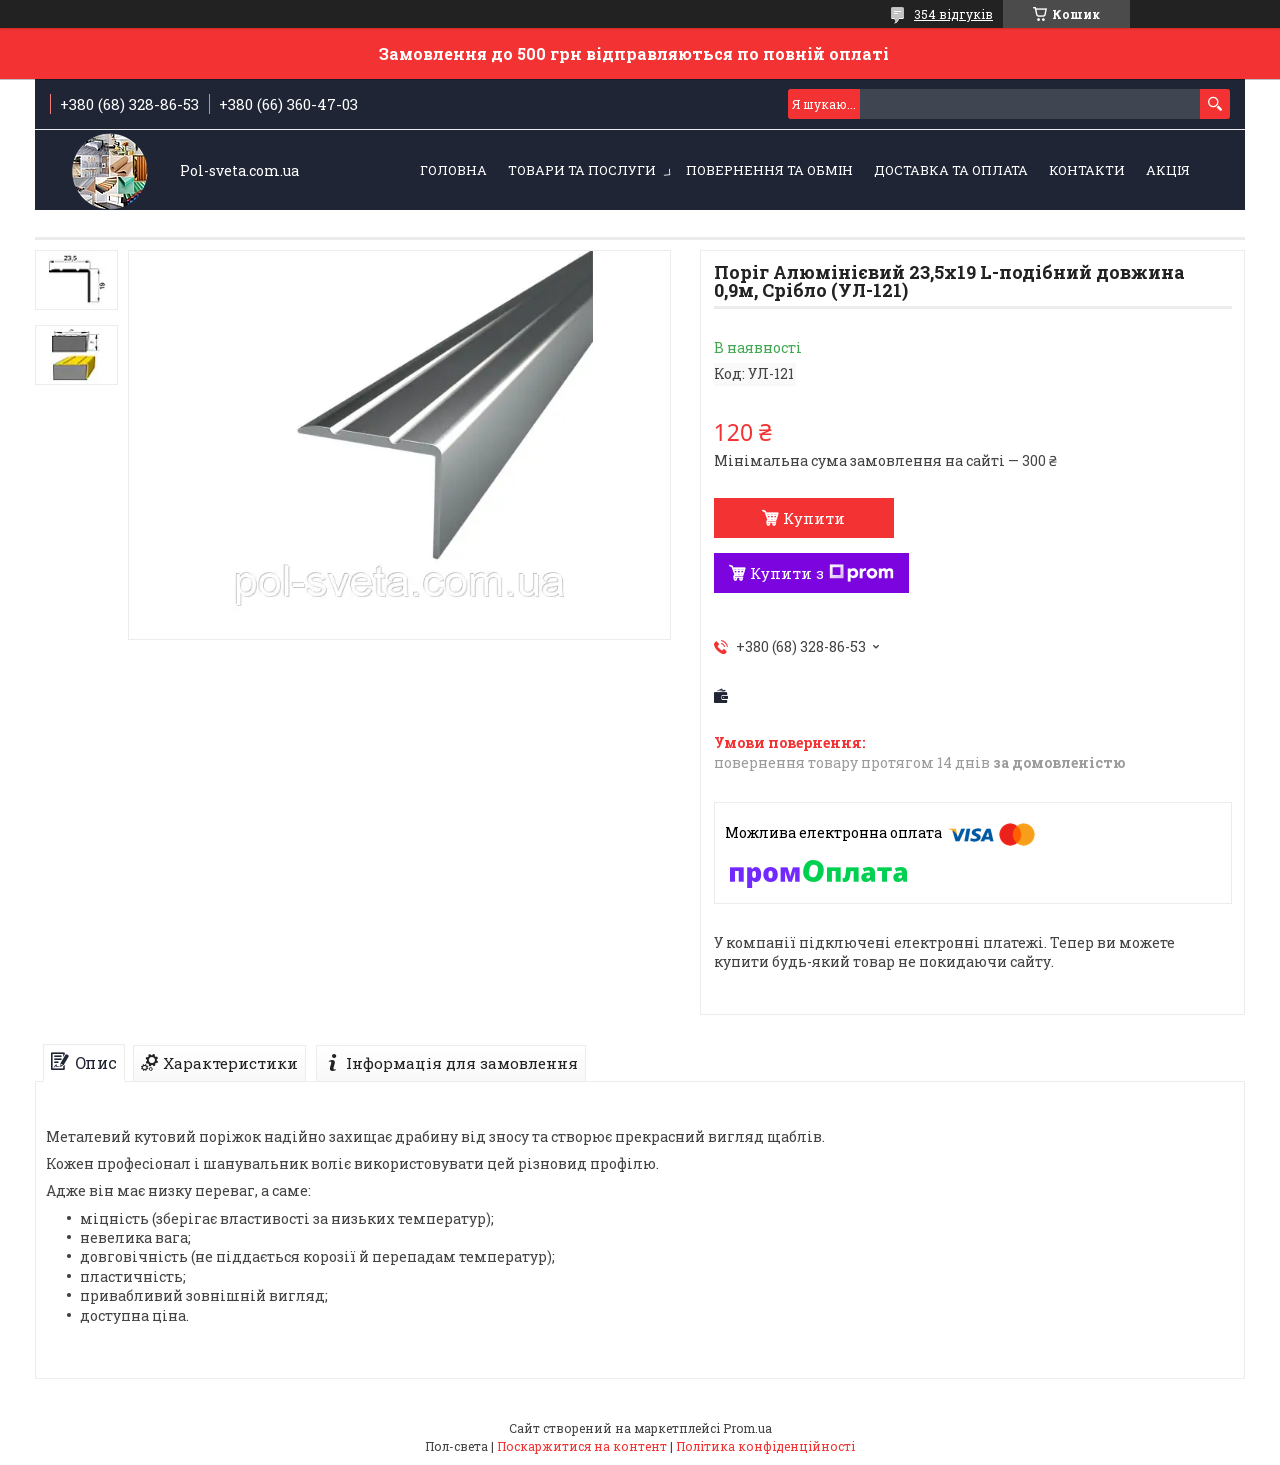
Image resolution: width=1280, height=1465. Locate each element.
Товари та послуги (582, 170)
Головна (453, 170)
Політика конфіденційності (765, 1446)
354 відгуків (953, 14)
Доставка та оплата (951, 170)
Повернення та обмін (769, 170)
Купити (814, 518)
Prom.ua (747, 1428)
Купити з (822, 573)
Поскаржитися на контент (582, 1446)
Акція (1168, 170)
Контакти (1087, 170)
